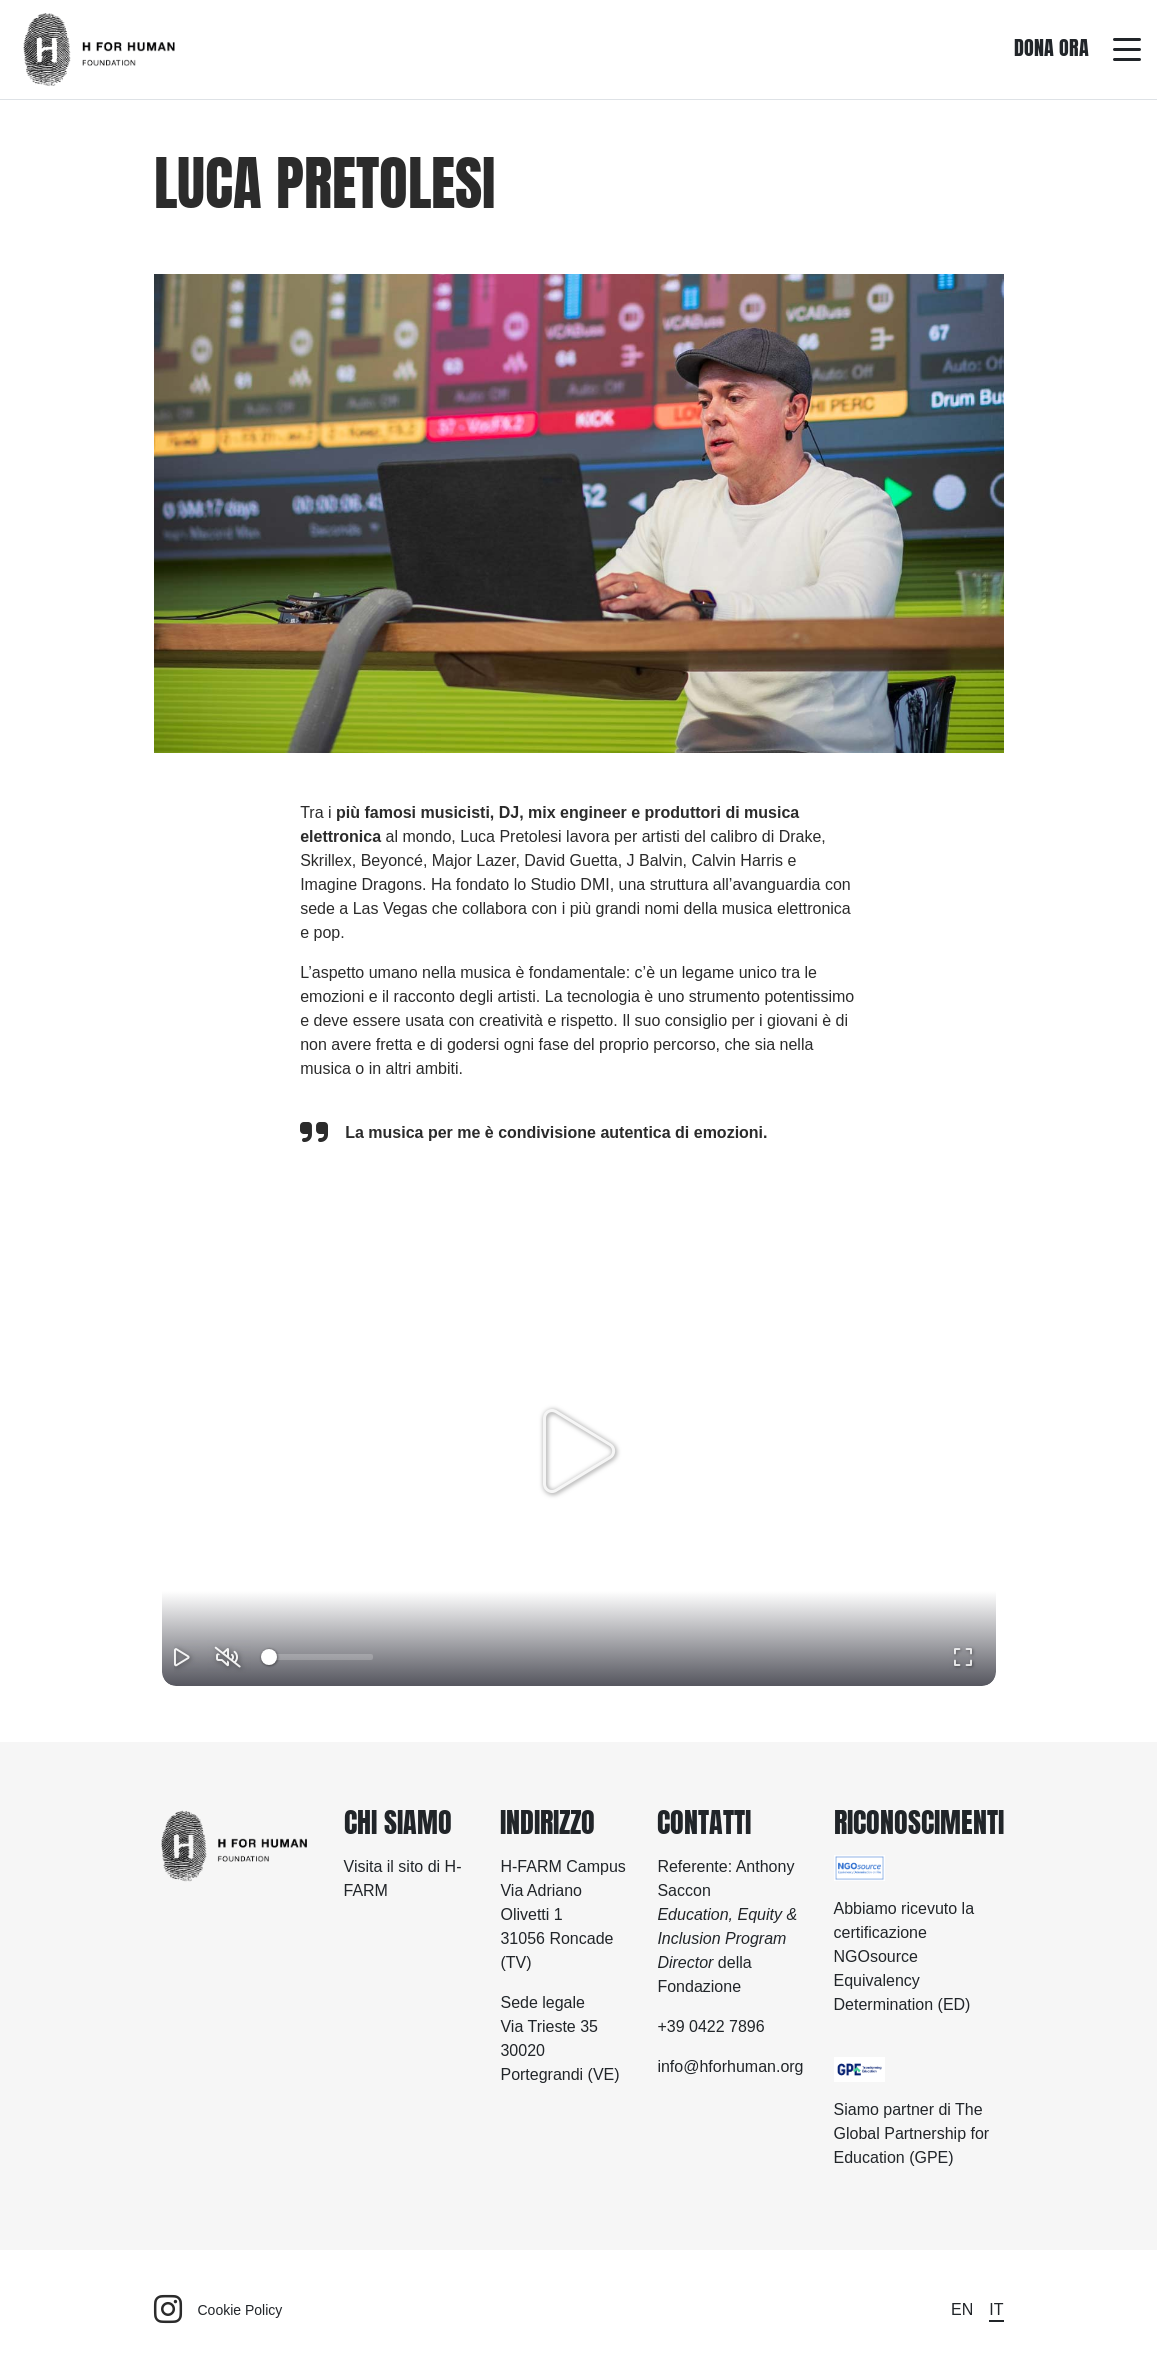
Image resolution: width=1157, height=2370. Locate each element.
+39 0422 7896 (710, 2026)
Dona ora (1051, 47)
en (962, 2309)
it (996, 2309)
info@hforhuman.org (730, 2066)
